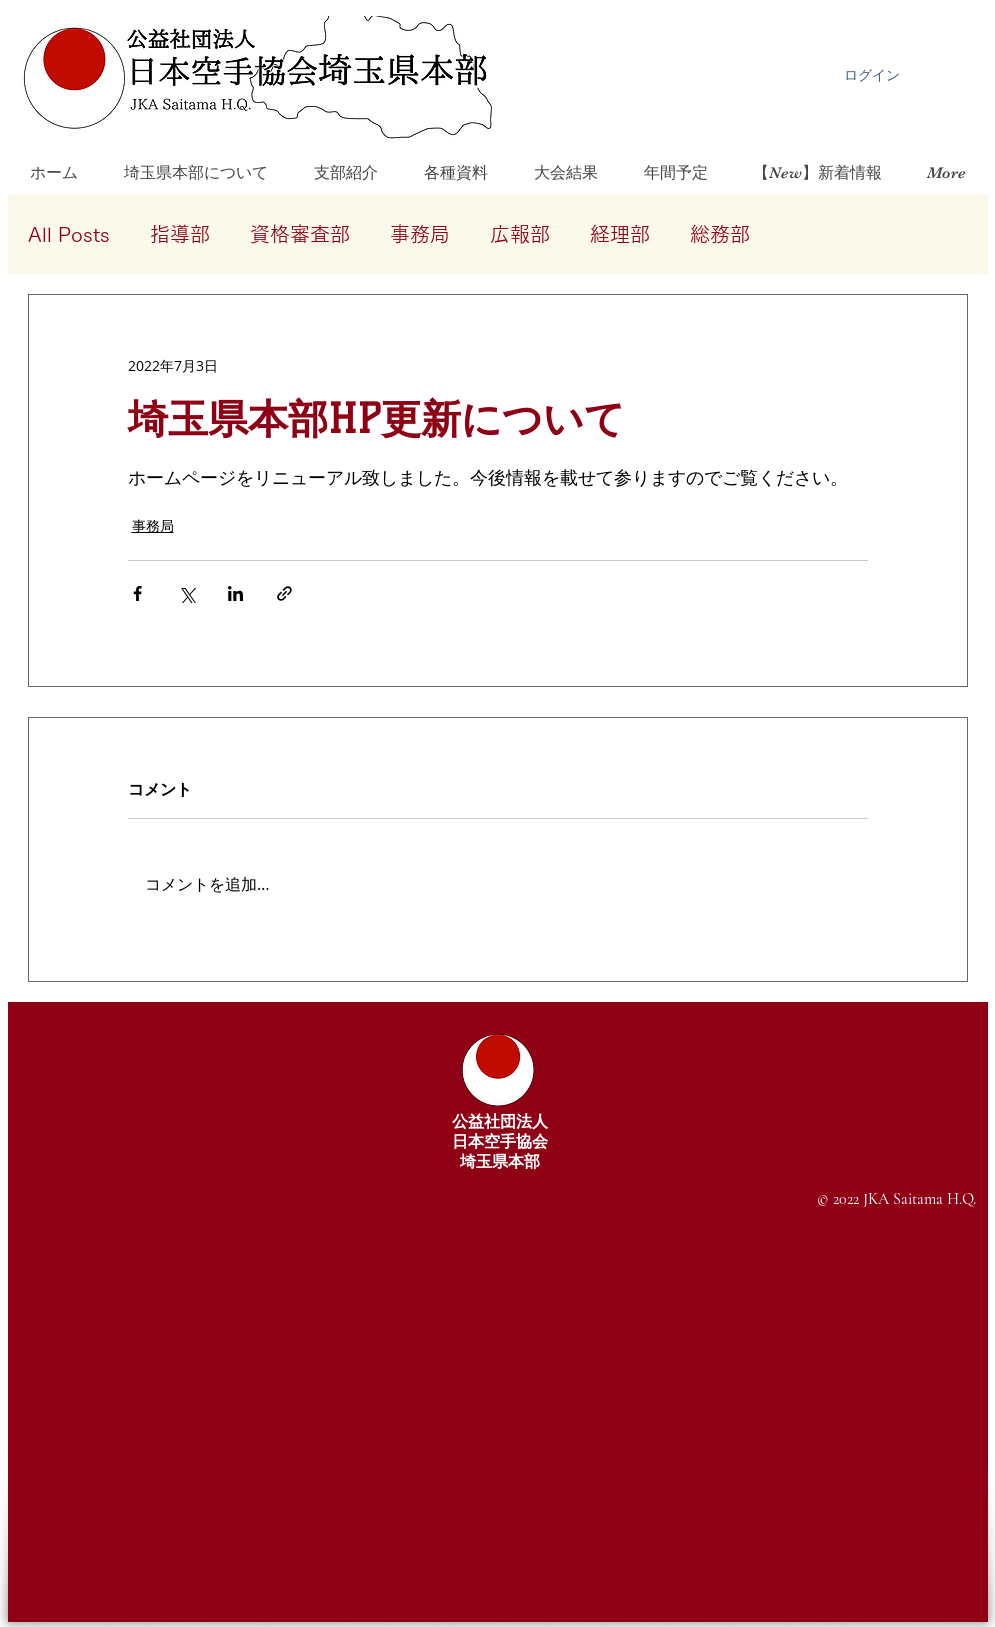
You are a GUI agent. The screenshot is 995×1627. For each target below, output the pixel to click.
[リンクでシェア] (284, 593)
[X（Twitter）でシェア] (186, 593)
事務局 (420, 234)
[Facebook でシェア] (137, 593)
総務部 (720, 234)
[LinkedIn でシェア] (235, 593)
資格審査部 (300, 234)
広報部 (520, 234)
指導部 (180, 234)
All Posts (69, 234)
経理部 (620, 234)
